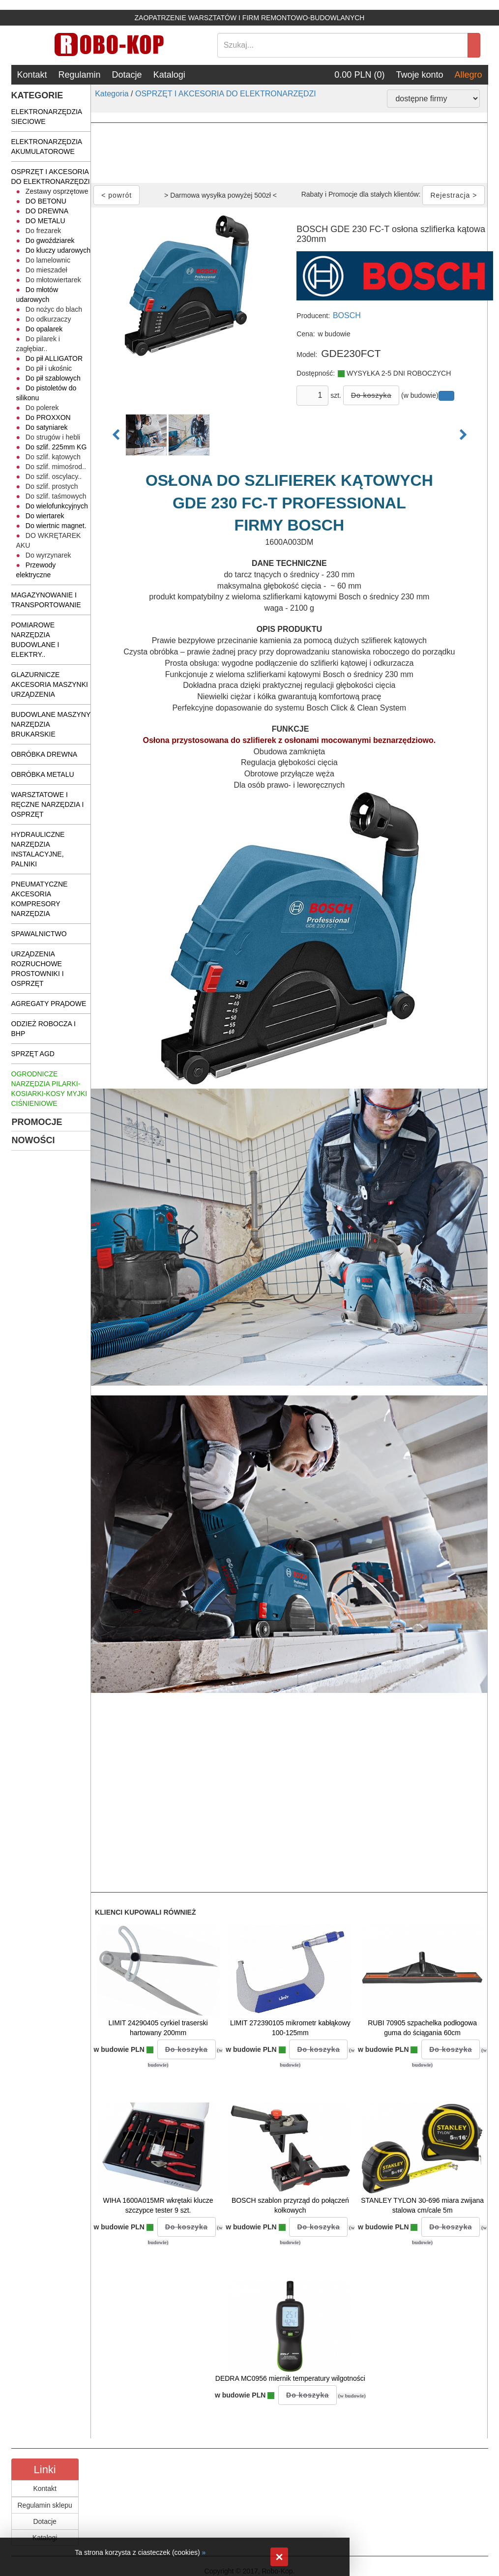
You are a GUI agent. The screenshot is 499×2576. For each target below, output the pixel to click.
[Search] (343, 45)
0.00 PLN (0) (359, 75)
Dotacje (127, 75)
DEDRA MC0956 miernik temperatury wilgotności (290, 2378)
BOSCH (347, 315)
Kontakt (32, 75)
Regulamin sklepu (45, 2505)
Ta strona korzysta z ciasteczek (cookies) (137, 2552)
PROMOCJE (37, 1122)
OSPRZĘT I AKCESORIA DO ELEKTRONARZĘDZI (225, 93)
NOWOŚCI (33, 1140)
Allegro (468, 75)
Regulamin (80, 75)
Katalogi (169, 75)
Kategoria (112, 93)
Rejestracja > (453, 195)
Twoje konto (419, 75)
